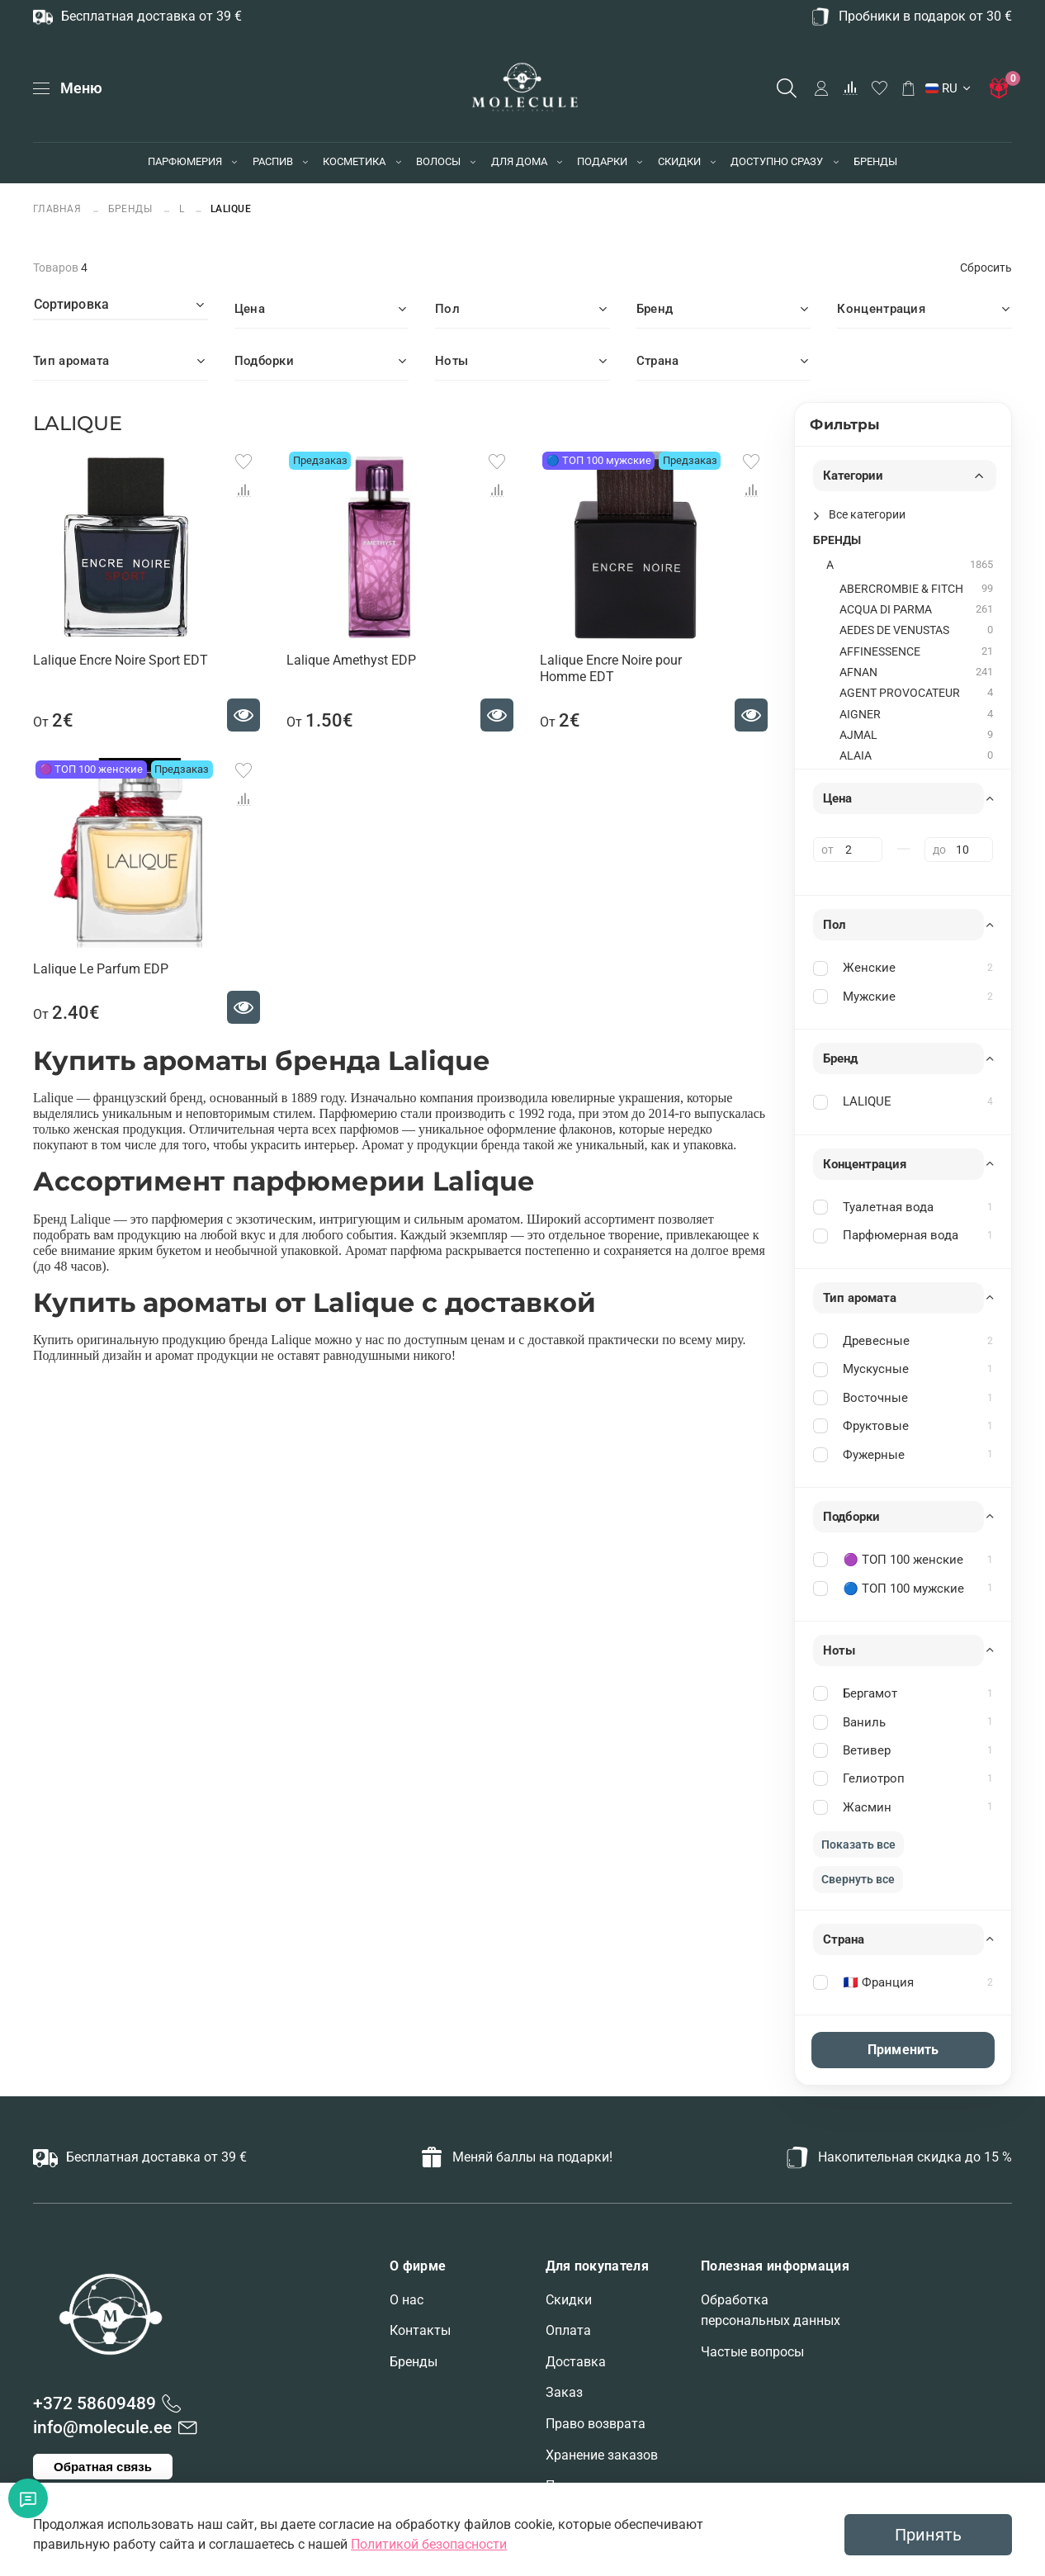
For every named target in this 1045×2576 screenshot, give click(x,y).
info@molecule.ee (102, 2427)
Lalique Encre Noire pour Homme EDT (611, 668)
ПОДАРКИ (602, 161)
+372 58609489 (94, 2403)
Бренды (413, 2362)
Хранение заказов (602, 2455)
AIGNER (860, 715)
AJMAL (858, 735)
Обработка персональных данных (770, 2310)
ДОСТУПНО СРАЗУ (777, 161)
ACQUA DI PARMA (885, 610)
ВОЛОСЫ (438, 161)
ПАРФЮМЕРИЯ (185, 161)
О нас (406, 2300)
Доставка (576, 2362)
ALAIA (855, 756)
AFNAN (858, 672)
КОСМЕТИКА (354, 161)
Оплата (568, 2330)
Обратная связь (103, 2467)
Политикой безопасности (429, 2544)
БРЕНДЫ (875, 161)
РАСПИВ (273, 161)
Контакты (420, 2330)
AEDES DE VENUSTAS (894, 630)
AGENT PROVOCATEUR (899, 693)
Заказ (564, 2392)
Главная (58, 208)
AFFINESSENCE (879, 652)
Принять (928, 2535)
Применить (903, 2049)
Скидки (569, 2300)
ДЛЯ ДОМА (519, 161)
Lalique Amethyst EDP (351, 660)
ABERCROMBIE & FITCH (901, 589)
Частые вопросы (752, 2352)
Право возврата (595, 2424)
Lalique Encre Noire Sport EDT (120, 660)
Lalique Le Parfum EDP (100, 969)
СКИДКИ (679, 161)
